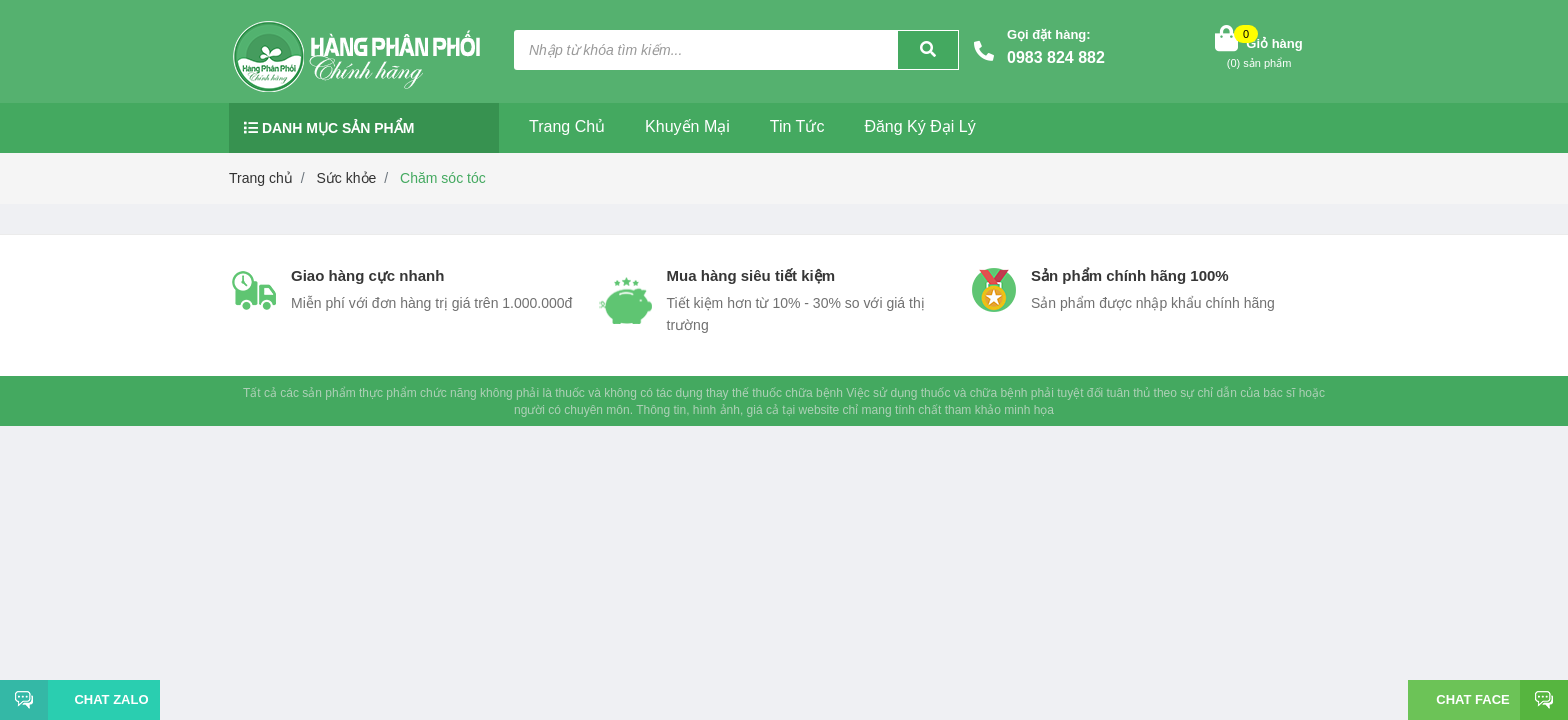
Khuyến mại (687, 126)
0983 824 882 (1056, 57)
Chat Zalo (103, 699)
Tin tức (797, 126)
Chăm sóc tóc (443, 178)
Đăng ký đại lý (919, 126)
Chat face (1472, 699)
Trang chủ (567, 126)
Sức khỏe (347, 178)
